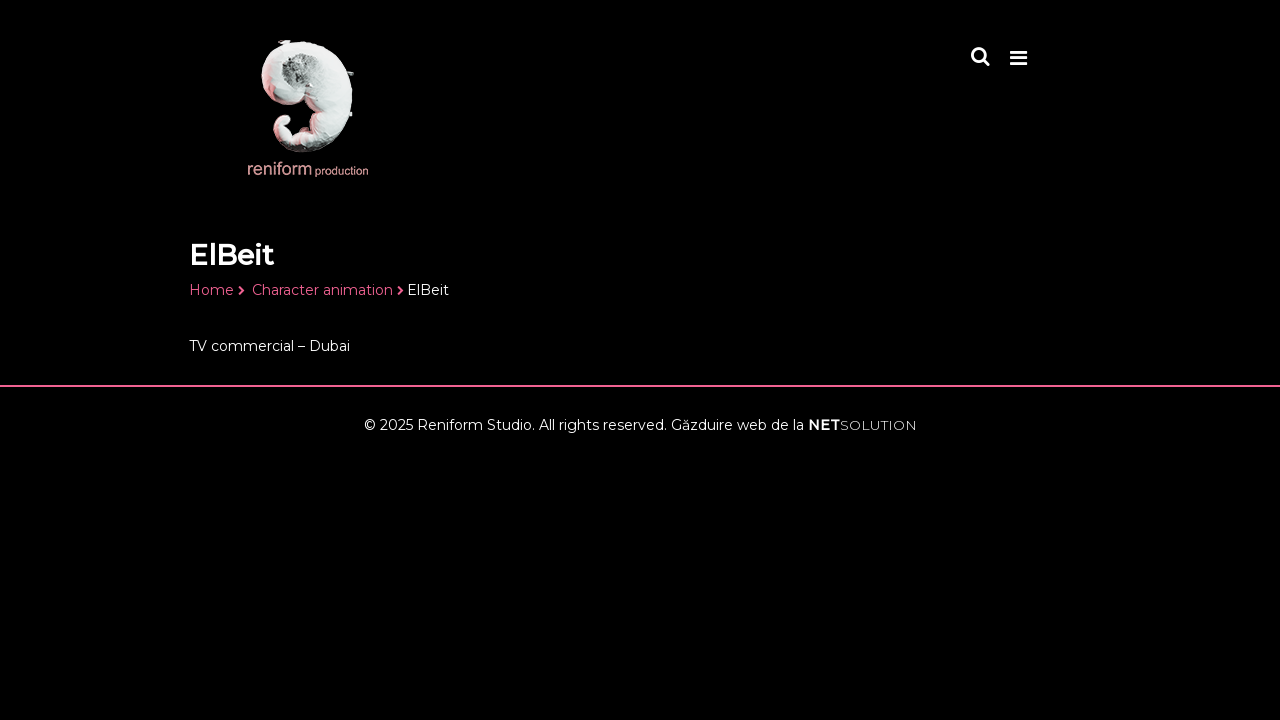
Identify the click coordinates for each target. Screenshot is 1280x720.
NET (862, 425)
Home (211, 290)
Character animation (322, 290)
